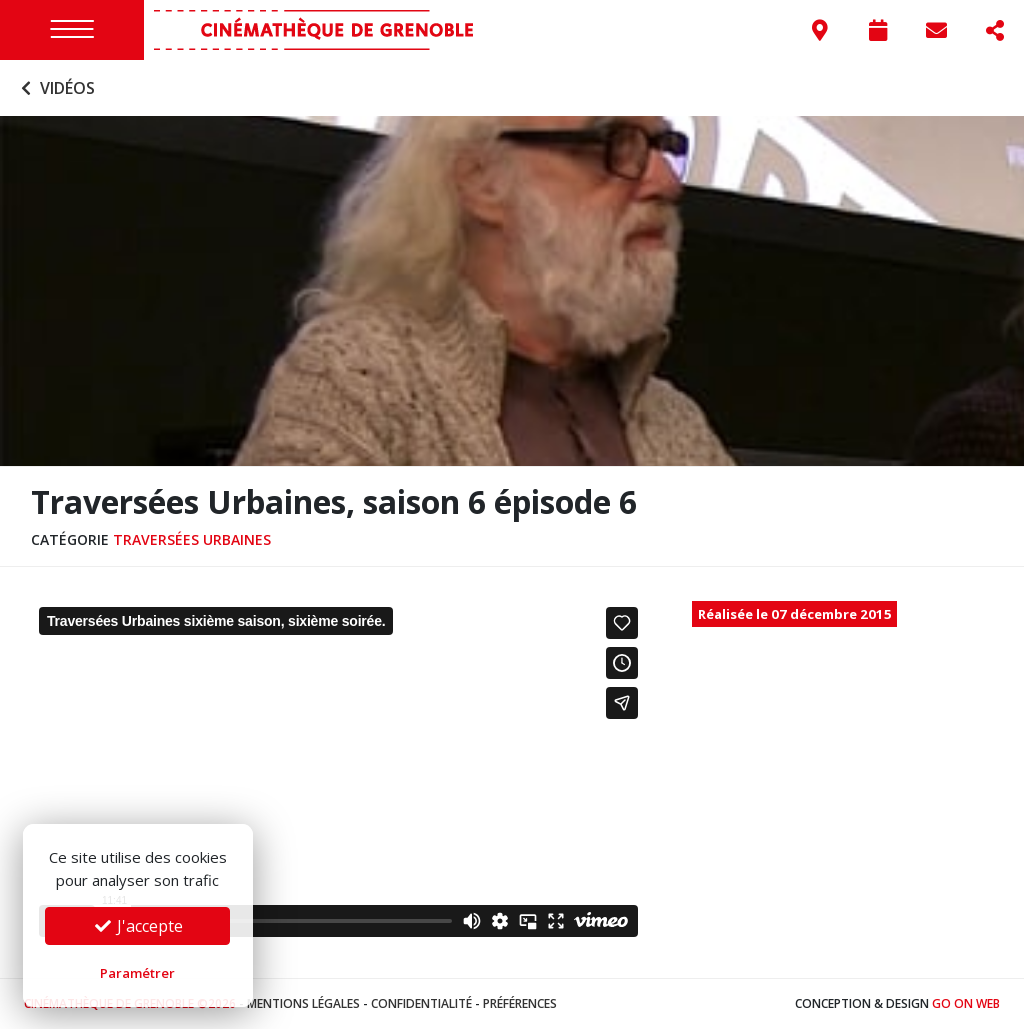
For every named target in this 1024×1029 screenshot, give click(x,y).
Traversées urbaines (192, 539)
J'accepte (138, 926)
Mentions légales (303, 1003)
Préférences (520, 1003)
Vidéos (55, 88)
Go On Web (966, 1003)
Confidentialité (421, 1003)
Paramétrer (137, 973)
